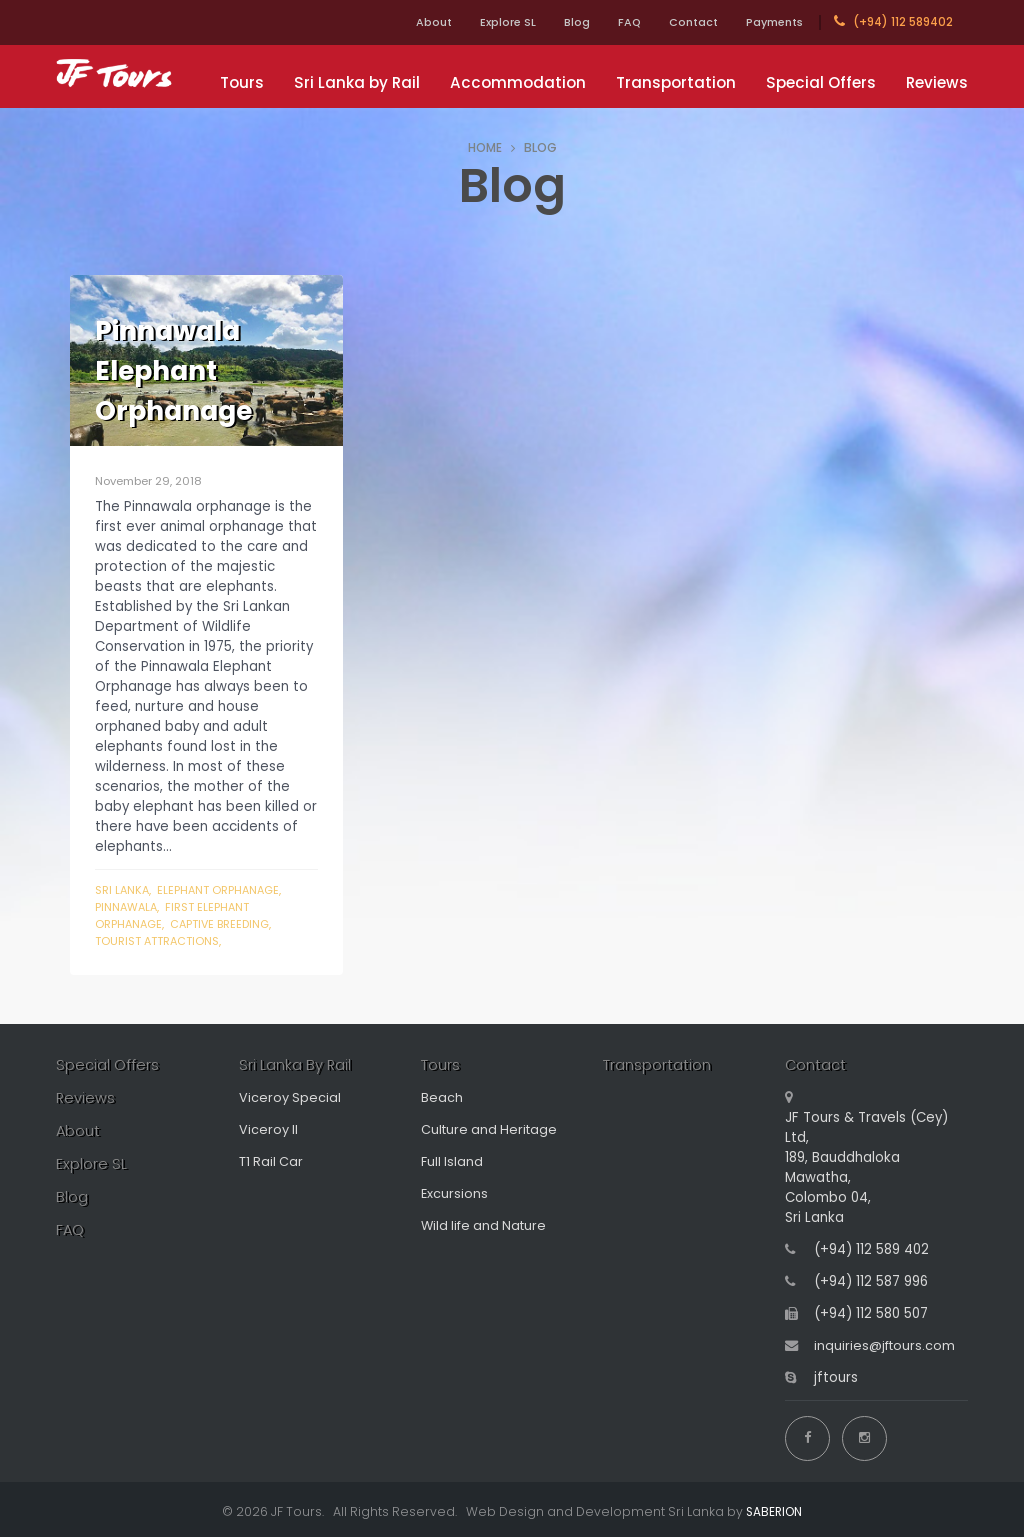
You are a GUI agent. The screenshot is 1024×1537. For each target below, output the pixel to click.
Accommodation (518, 82)
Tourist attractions (160, 941)
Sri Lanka (123, 890)
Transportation (676, 82)
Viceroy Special (290, 1099)
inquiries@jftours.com (886, 1347)
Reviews (937, 82)
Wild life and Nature (487, 1227)
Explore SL (478, 22)
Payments (770, 22)
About (397, 22)
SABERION (774, 1507)
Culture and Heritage (492, 1131)
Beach (442, 1099)
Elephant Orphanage (222, 890)
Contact (681, 22)
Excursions (455, 1195)
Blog (553, 22)
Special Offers (821, 82)
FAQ (611, 22)
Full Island (453, 1163)
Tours (242, 82)
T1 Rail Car (272, 1163)
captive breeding (224, 924)
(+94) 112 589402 (893, 22)
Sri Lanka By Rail (295, 1066)
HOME (484, 147)
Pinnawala (127, 907)
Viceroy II (269, 1131)
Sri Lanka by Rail (357, 82)
